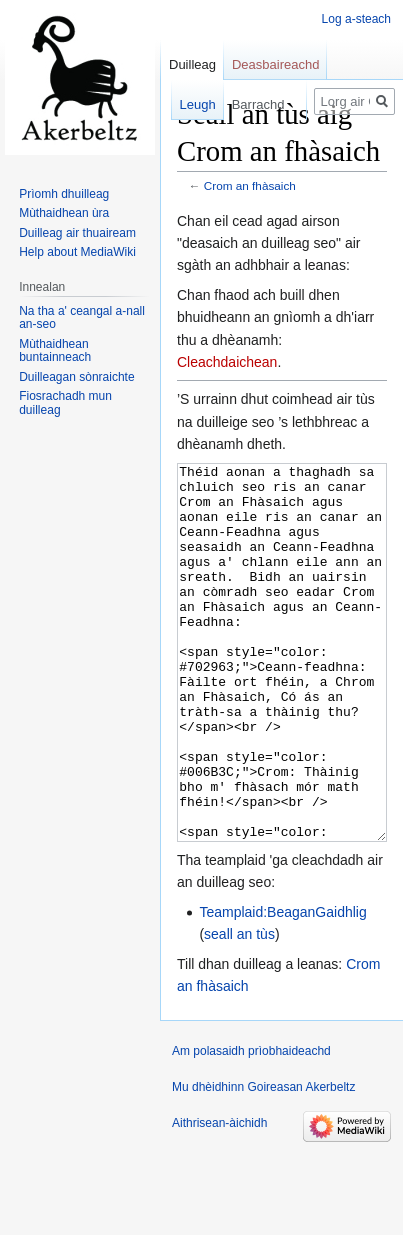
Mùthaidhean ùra (64, 213)
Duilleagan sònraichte (76, 377)
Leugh (190, 104)
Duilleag (192, 64)
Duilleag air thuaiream (77, 233)
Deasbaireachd (275, 64)
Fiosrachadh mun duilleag (65, 403)
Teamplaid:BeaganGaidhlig (282, 987)
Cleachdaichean (227, 362)
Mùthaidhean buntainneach (55, 351)
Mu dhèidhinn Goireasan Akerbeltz (263, 1162)
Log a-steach (356, 19)
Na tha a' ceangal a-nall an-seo (82, 318)
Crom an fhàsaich (250, 185)
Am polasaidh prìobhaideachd (251, 1126)
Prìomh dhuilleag (64, 194)
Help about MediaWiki (77, 252)
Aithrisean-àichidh (219, 1198)
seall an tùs (239, 1009)
